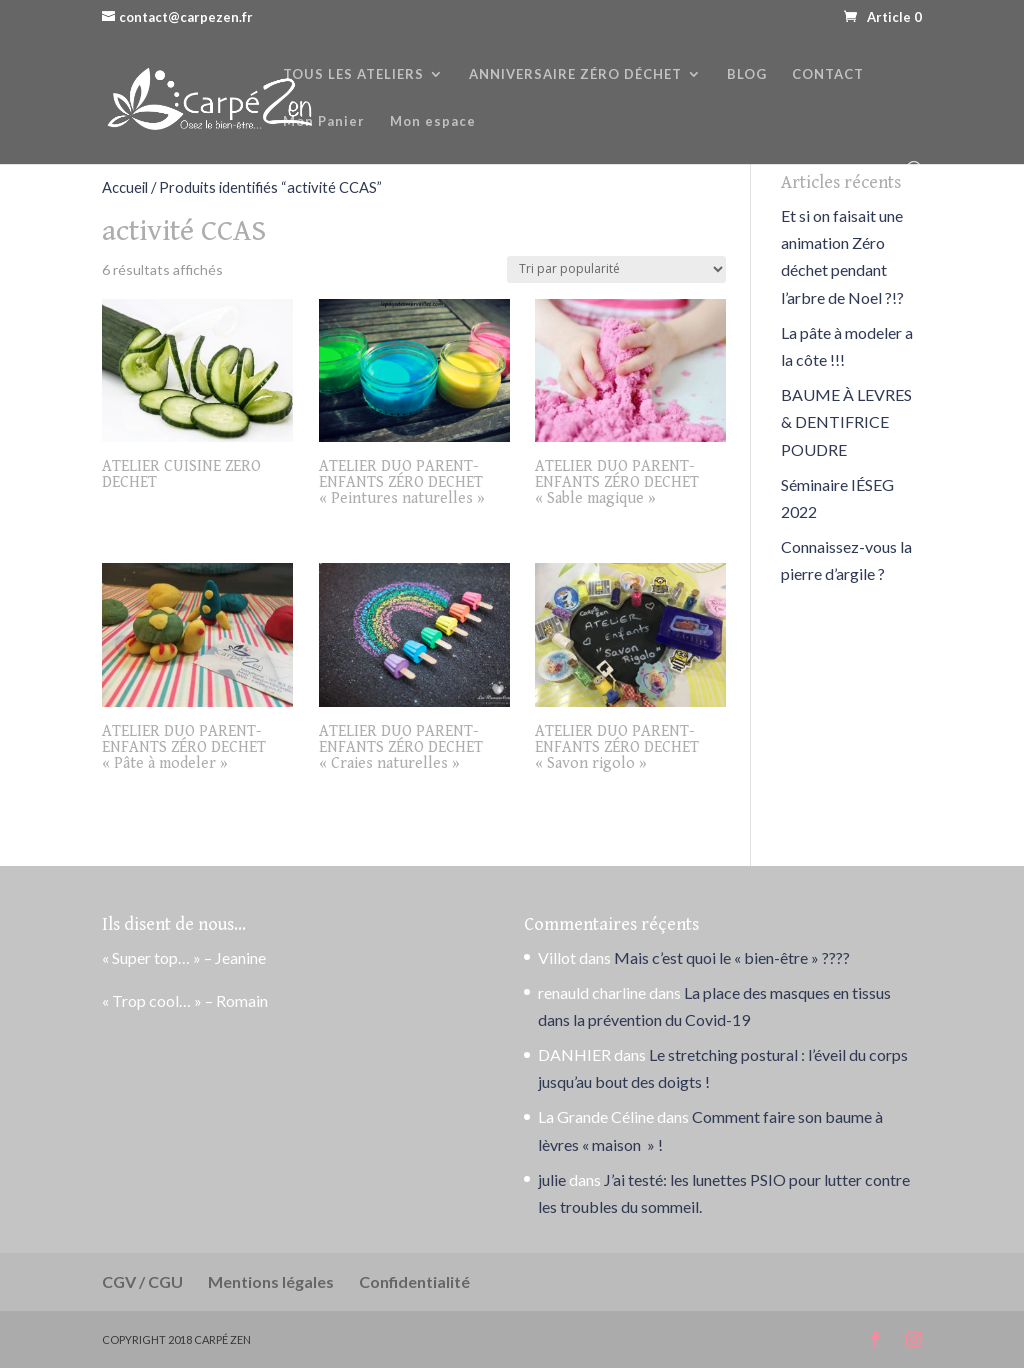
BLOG (747, 74)
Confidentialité (414, 1281)
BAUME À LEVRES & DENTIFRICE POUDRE (846, 421)
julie (552, 1179)
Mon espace (433, 121)
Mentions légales (271, 1281)
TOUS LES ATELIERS (353, 74)
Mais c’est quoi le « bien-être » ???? (732, 957)
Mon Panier (324, 121)
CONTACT (828, 74)
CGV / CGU (142, 1281)
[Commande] (616, 269)
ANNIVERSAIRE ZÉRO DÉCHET (575, 74)
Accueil (125, 187)
